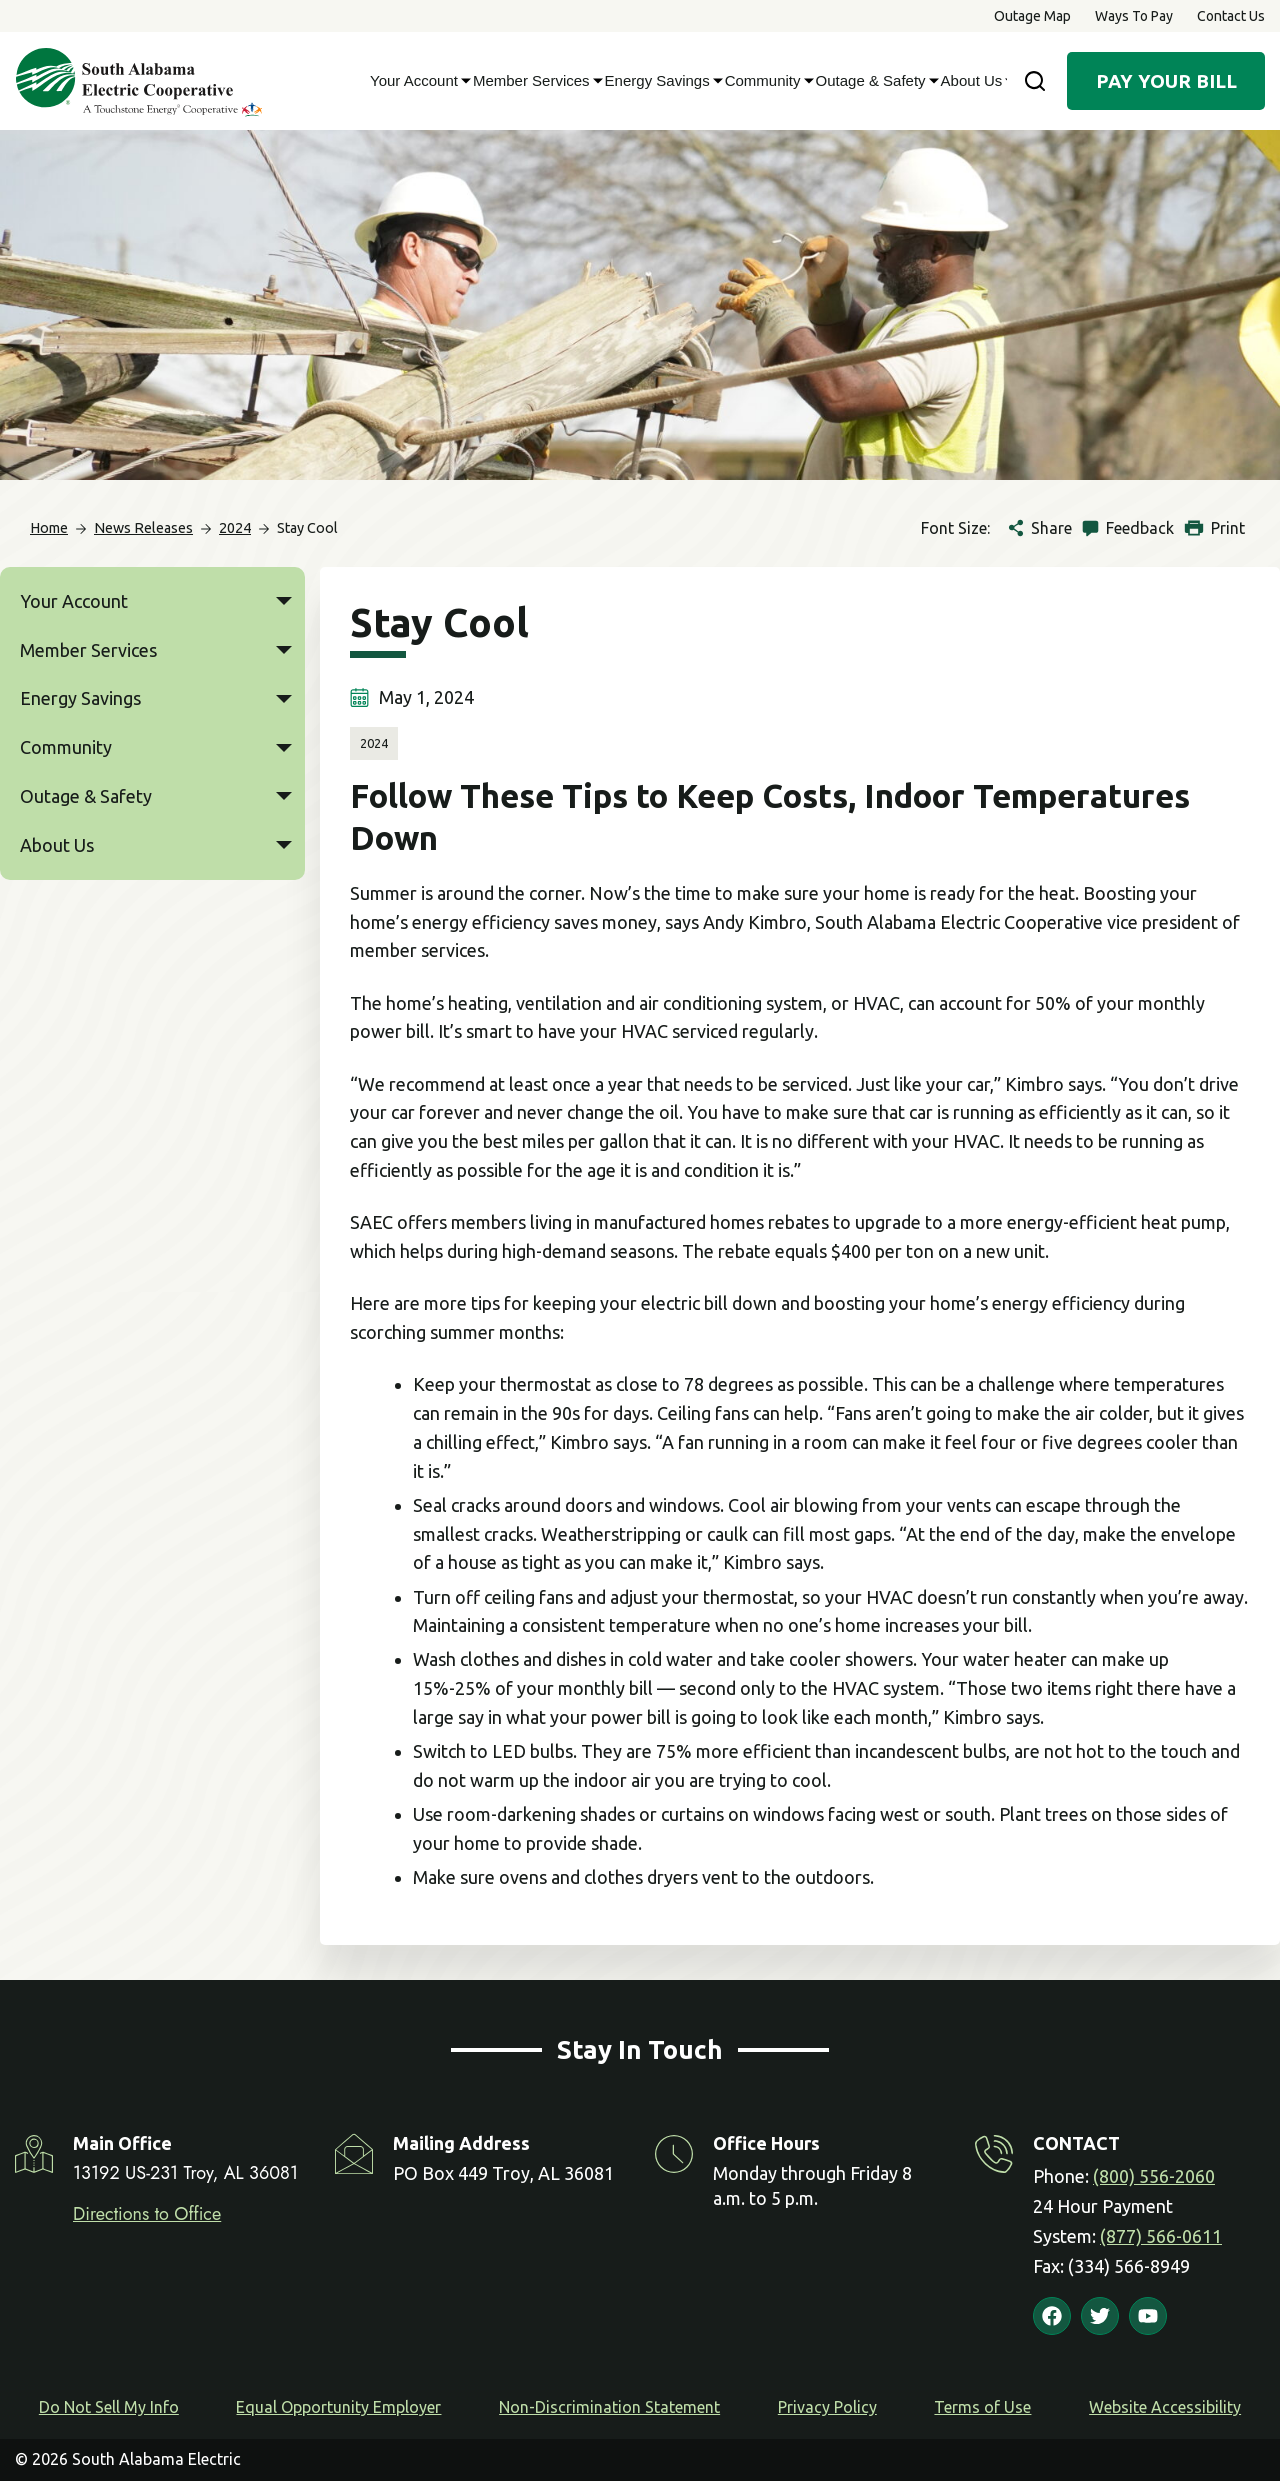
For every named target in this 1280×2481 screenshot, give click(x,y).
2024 (374, 743)
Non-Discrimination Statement (609, 2407)
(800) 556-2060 (1154, 2176)
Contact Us (1231, 16)
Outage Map (1032, 16)
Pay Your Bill (1166, 81)
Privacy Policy (827, 2407)
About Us (974, 81)
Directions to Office (147, 2214)
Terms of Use (982, 2407)
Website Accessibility (1165, 2407)
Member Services (534, 81)
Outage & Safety (873, 81)
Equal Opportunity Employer (338, 2407)
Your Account (416, 81)
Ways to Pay (1134, 16)
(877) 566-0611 (1161, 2236)
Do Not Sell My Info (109, 2407)
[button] (284, 601)
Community (765, 81)
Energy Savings (660, 81)
